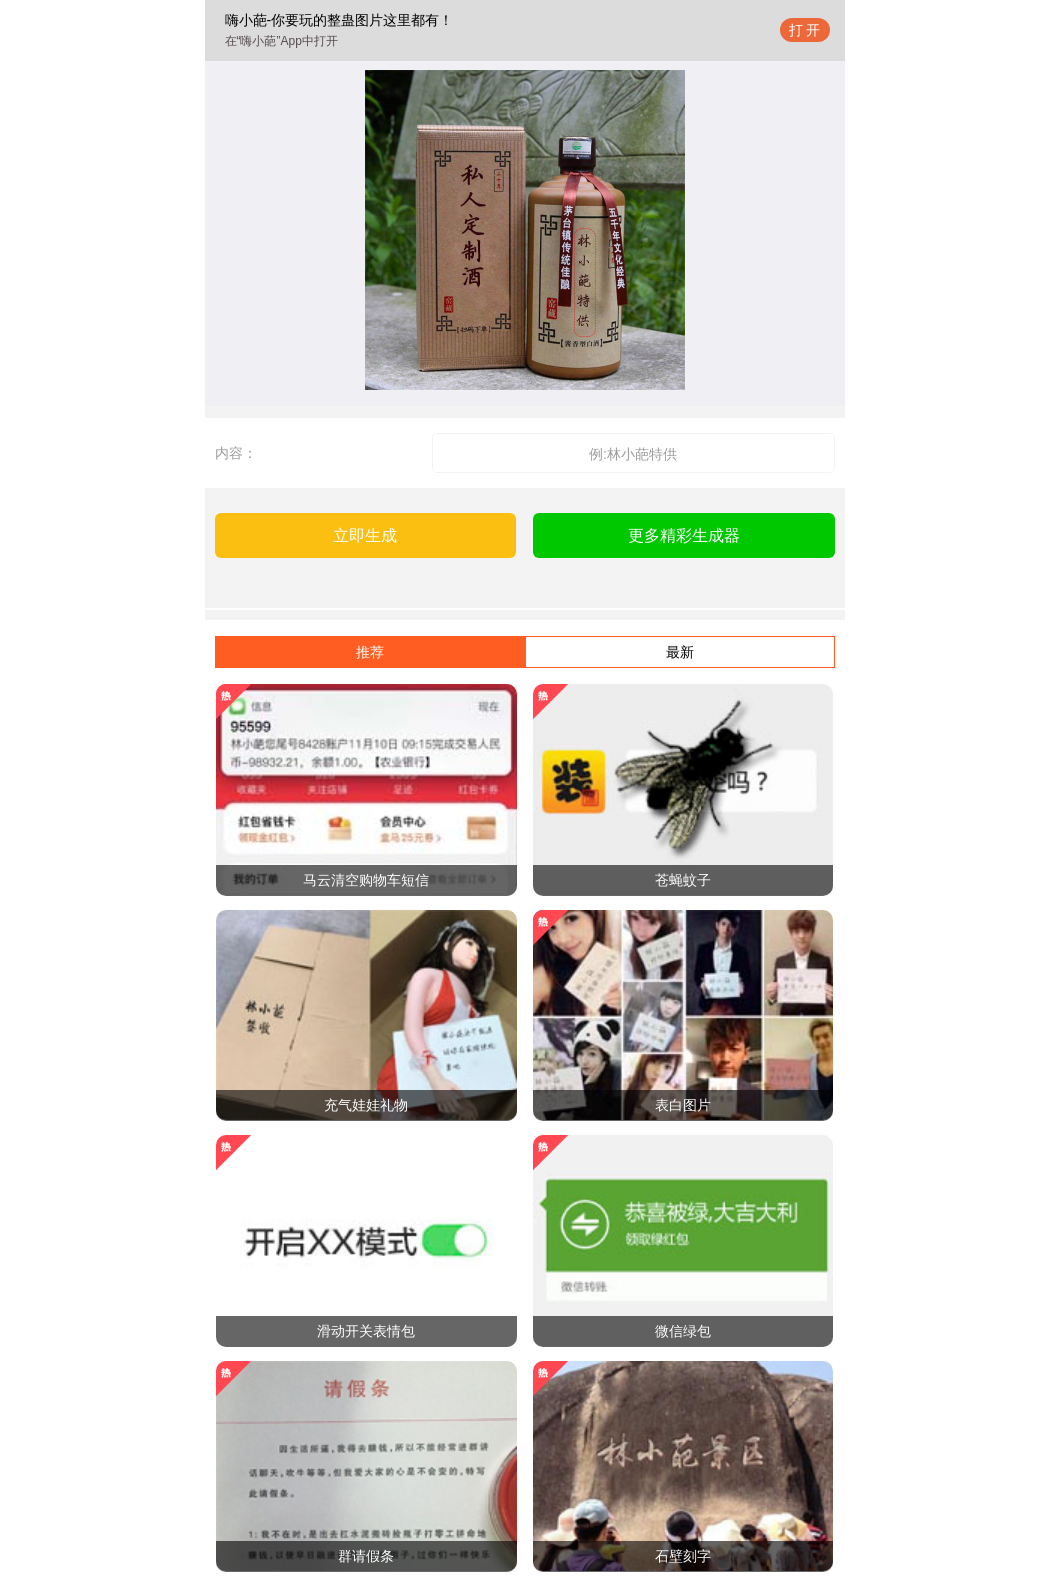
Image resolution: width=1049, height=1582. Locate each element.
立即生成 (365, 535)
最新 (680, 652)
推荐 (370, 652)
